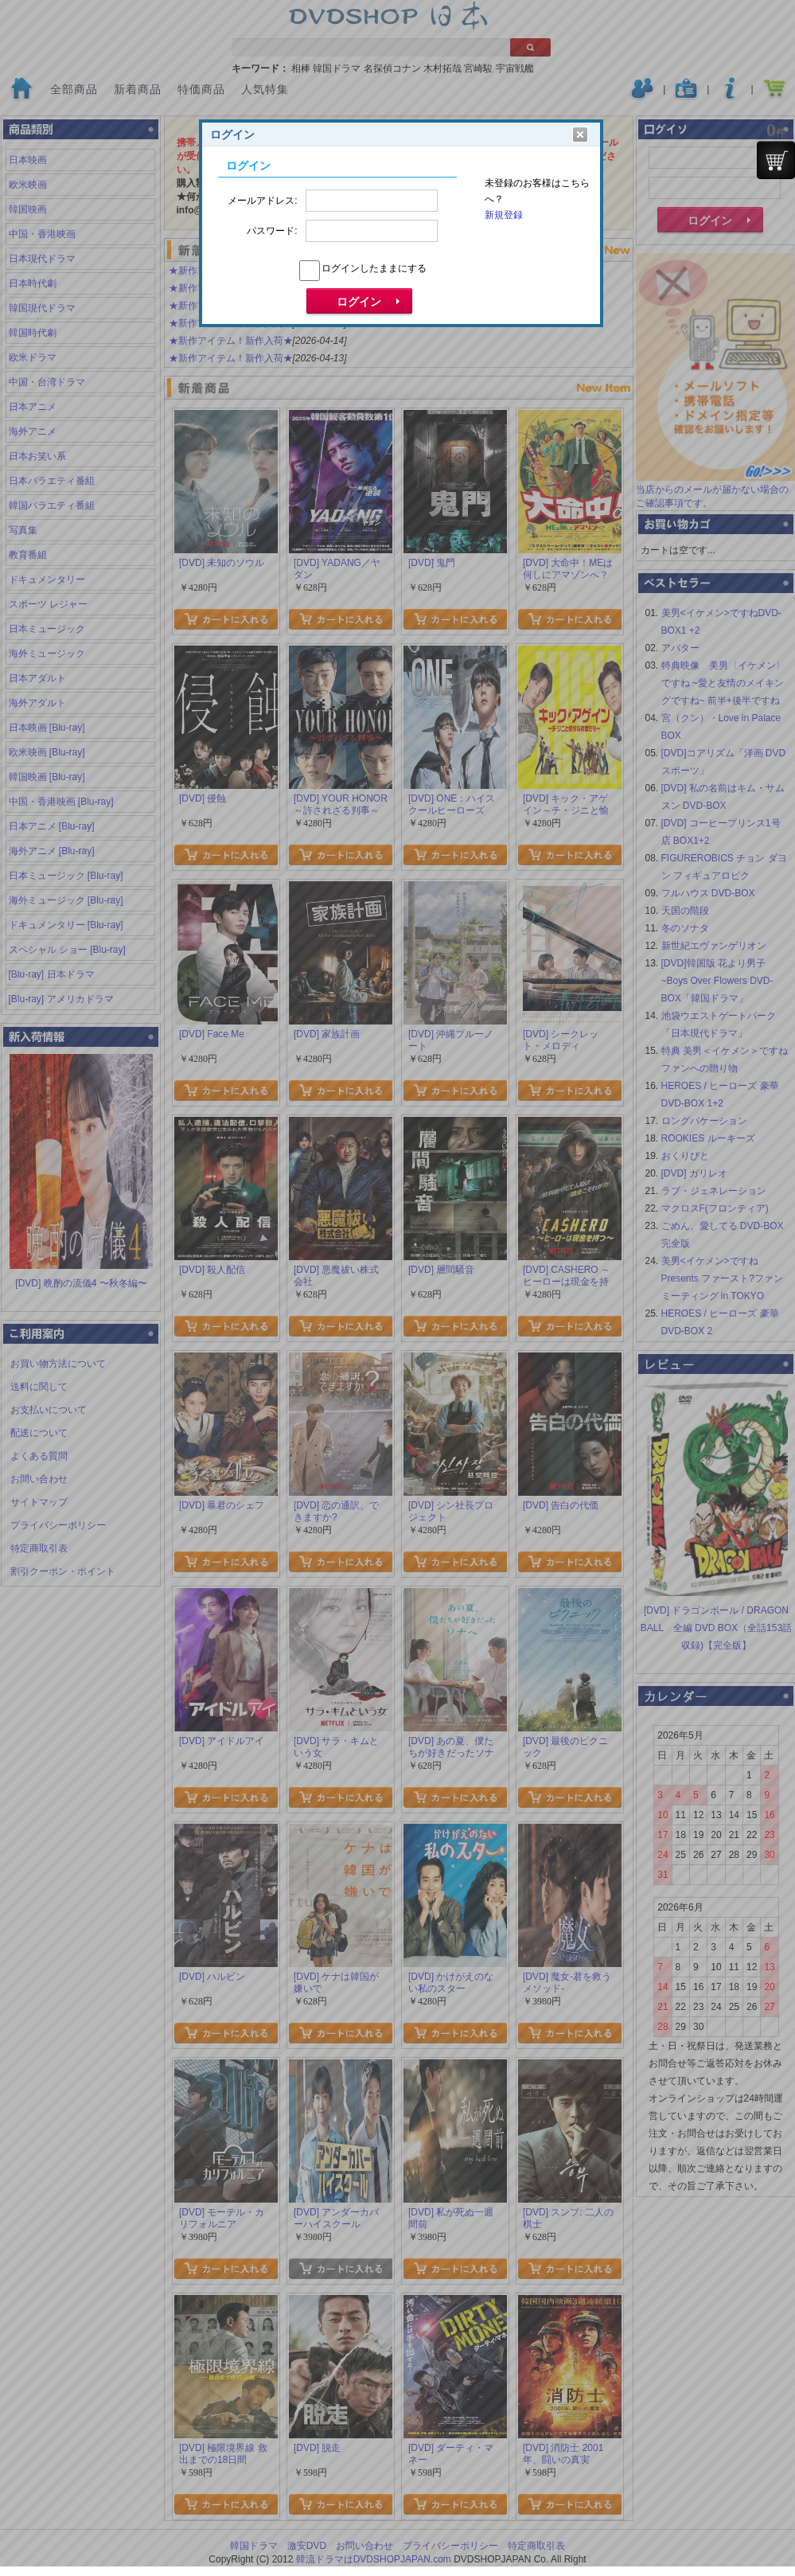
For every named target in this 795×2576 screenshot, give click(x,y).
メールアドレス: (262, 200)
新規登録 (504, 215)
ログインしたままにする (374, 268)
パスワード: (272, 230)
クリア (580, 134)
